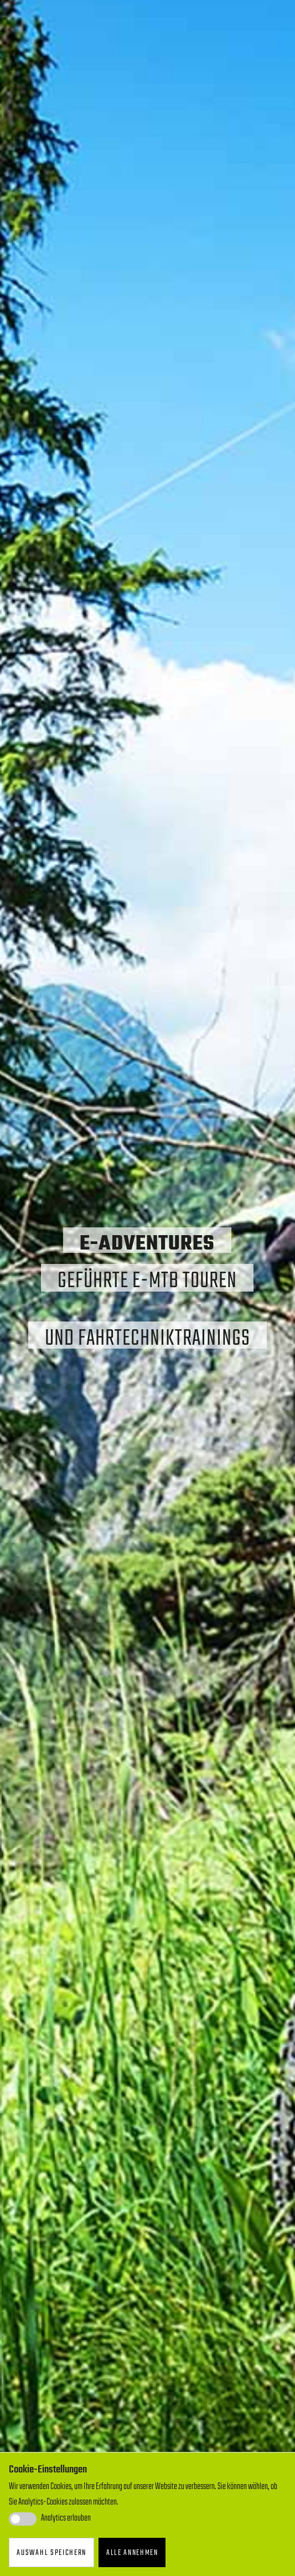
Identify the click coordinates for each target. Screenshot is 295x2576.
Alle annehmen (132, 2552)
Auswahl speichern (51, 2552)
